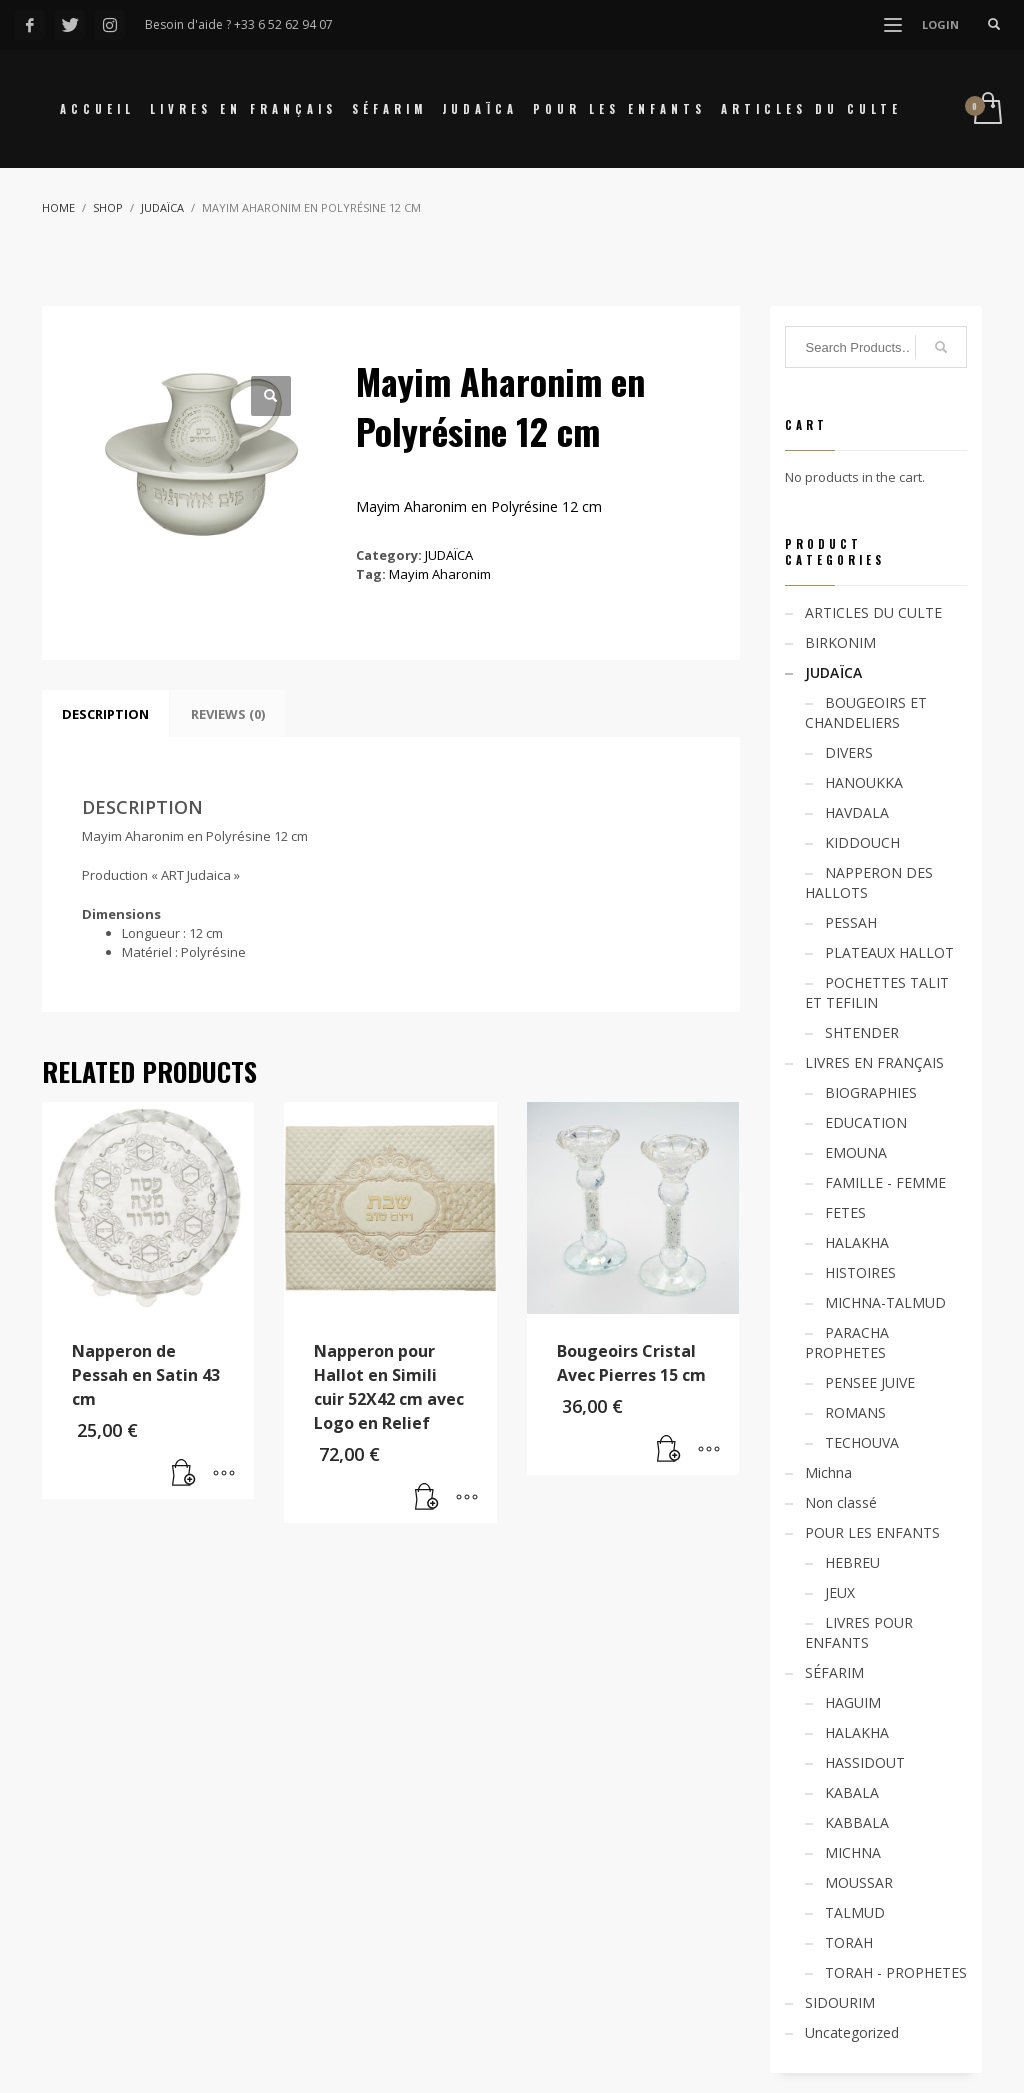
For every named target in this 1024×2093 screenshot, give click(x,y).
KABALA (852, 1792)
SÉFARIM (834, 1672)
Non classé (841, 1502)
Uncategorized (852, 2032)
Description (105, 714)
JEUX (840, 1592)
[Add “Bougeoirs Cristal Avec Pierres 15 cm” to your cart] (669, 1450)
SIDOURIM (840, 2002)
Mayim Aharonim (440, 574)
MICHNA (853, 1852)
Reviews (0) (228, 714)
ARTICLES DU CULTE (873, 612)
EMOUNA (856, 1152)
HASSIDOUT (865, 1762)
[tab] (105, 714)
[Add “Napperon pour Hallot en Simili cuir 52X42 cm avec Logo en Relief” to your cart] (427, 1498)
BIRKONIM (840, 642)
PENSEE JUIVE (870, 1382)
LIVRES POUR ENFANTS (859, 1632)
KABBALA (857, 1822)
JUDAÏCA (449, 555)
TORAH (849, 1942)
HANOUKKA (864, 782)
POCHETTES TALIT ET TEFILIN (877, 992)
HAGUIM (853, 1702)
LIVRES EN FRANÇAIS (874, 1062)
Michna (828, 1472)
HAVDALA (857, 812)
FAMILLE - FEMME (885, 1182)
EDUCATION (866, 1122)
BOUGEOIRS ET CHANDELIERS (866, 712)
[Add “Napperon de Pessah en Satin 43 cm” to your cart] (184, 1474)
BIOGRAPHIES (871, 1092)
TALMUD (855, 1912)
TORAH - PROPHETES (896, 1972)
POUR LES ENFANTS (872, 1532)
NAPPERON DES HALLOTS (869, 882)
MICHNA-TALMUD (885, 1302)
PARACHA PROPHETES (847, 1342)
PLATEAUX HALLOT (889, 952)
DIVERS (849, 752)
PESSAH (851, 922)
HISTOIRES (860, 1272)
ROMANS (855, 1412)
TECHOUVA (862, 1442)
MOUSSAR (859, 1882)
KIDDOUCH (862, 842)
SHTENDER (862, 1032)
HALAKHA (857, 1242)
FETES (845, 1212)
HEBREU (852, 1562)
